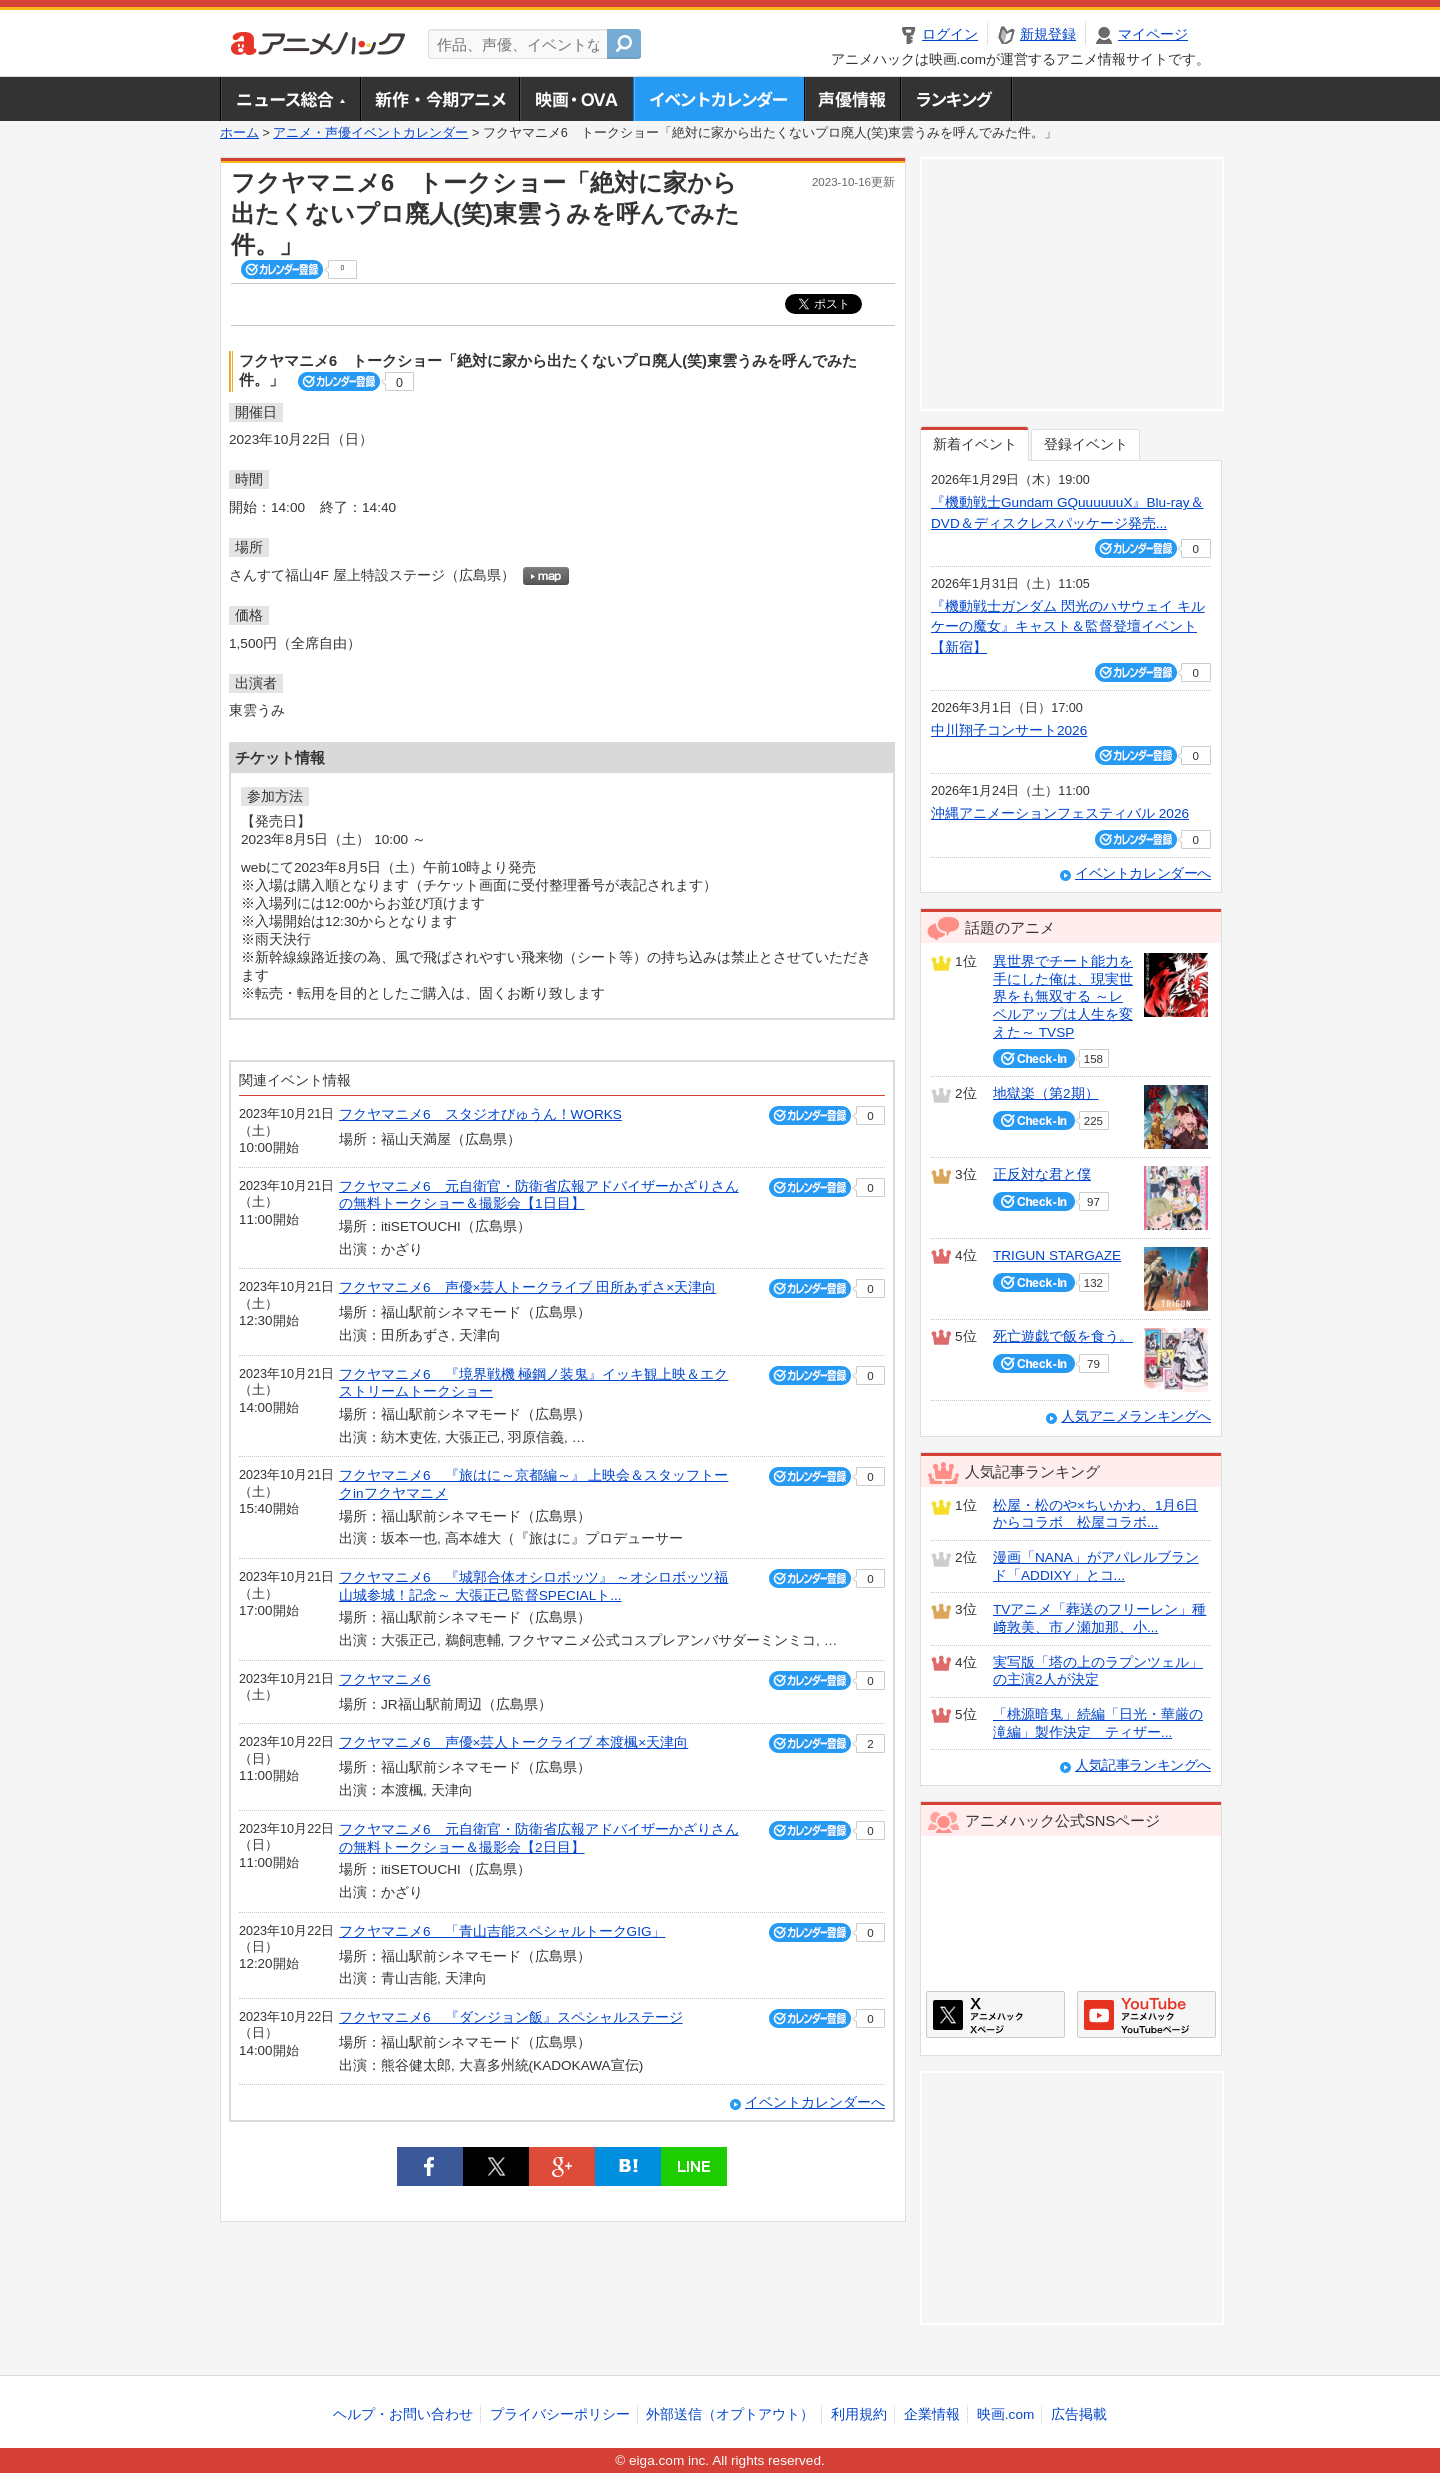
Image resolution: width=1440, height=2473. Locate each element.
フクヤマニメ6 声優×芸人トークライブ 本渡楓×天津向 (513, 1742)
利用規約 (859, 2414)
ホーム (239, 133)
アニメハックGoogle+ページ (1146, 2014)
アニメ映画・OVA (576, 99)
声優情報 (852, 99)
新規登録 (1048, 34)
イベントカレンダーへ (815, 2102)
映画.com (1005, 2414)
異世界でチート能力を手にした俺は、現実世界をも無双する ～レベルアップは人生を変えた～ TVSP (1063, 997)
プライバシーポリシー (560, 2414)
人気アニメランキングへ (1136, 1416)
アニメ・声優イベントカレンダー (718, 99)
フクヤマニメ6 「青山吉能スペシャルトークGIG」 (502, 1931)
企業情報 (932, 2414)
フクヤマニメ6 (385, 1679)
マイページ (1153, 34)
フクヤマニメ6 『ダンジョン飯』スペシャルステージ (511, 2017)
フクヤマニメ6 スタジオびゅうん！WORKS (480, 1114)
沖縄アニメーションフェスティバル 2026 (1060, 813)
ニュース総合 (290, 99)
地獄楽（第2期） (1046, 1093)
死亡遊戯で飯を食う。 (1063, 1336)
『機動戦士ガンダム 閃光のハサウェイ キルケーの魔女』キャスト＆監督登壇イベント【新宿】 (1068, 627)
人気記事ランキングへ (1143, 1765)
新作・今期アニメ (439, 99)
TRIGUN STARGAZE (1057, 1255)
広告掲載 (1079, 2414)
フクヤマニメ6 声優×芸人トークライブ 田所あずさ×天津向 (527, 1287)
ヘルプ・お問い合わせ (403, 2414)
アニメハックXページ (995, 2014)
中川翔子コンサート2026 (1009, 730)
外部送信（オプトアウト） (730, 2414)
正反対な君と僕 (1042, 1174)
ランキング (956, 99)
